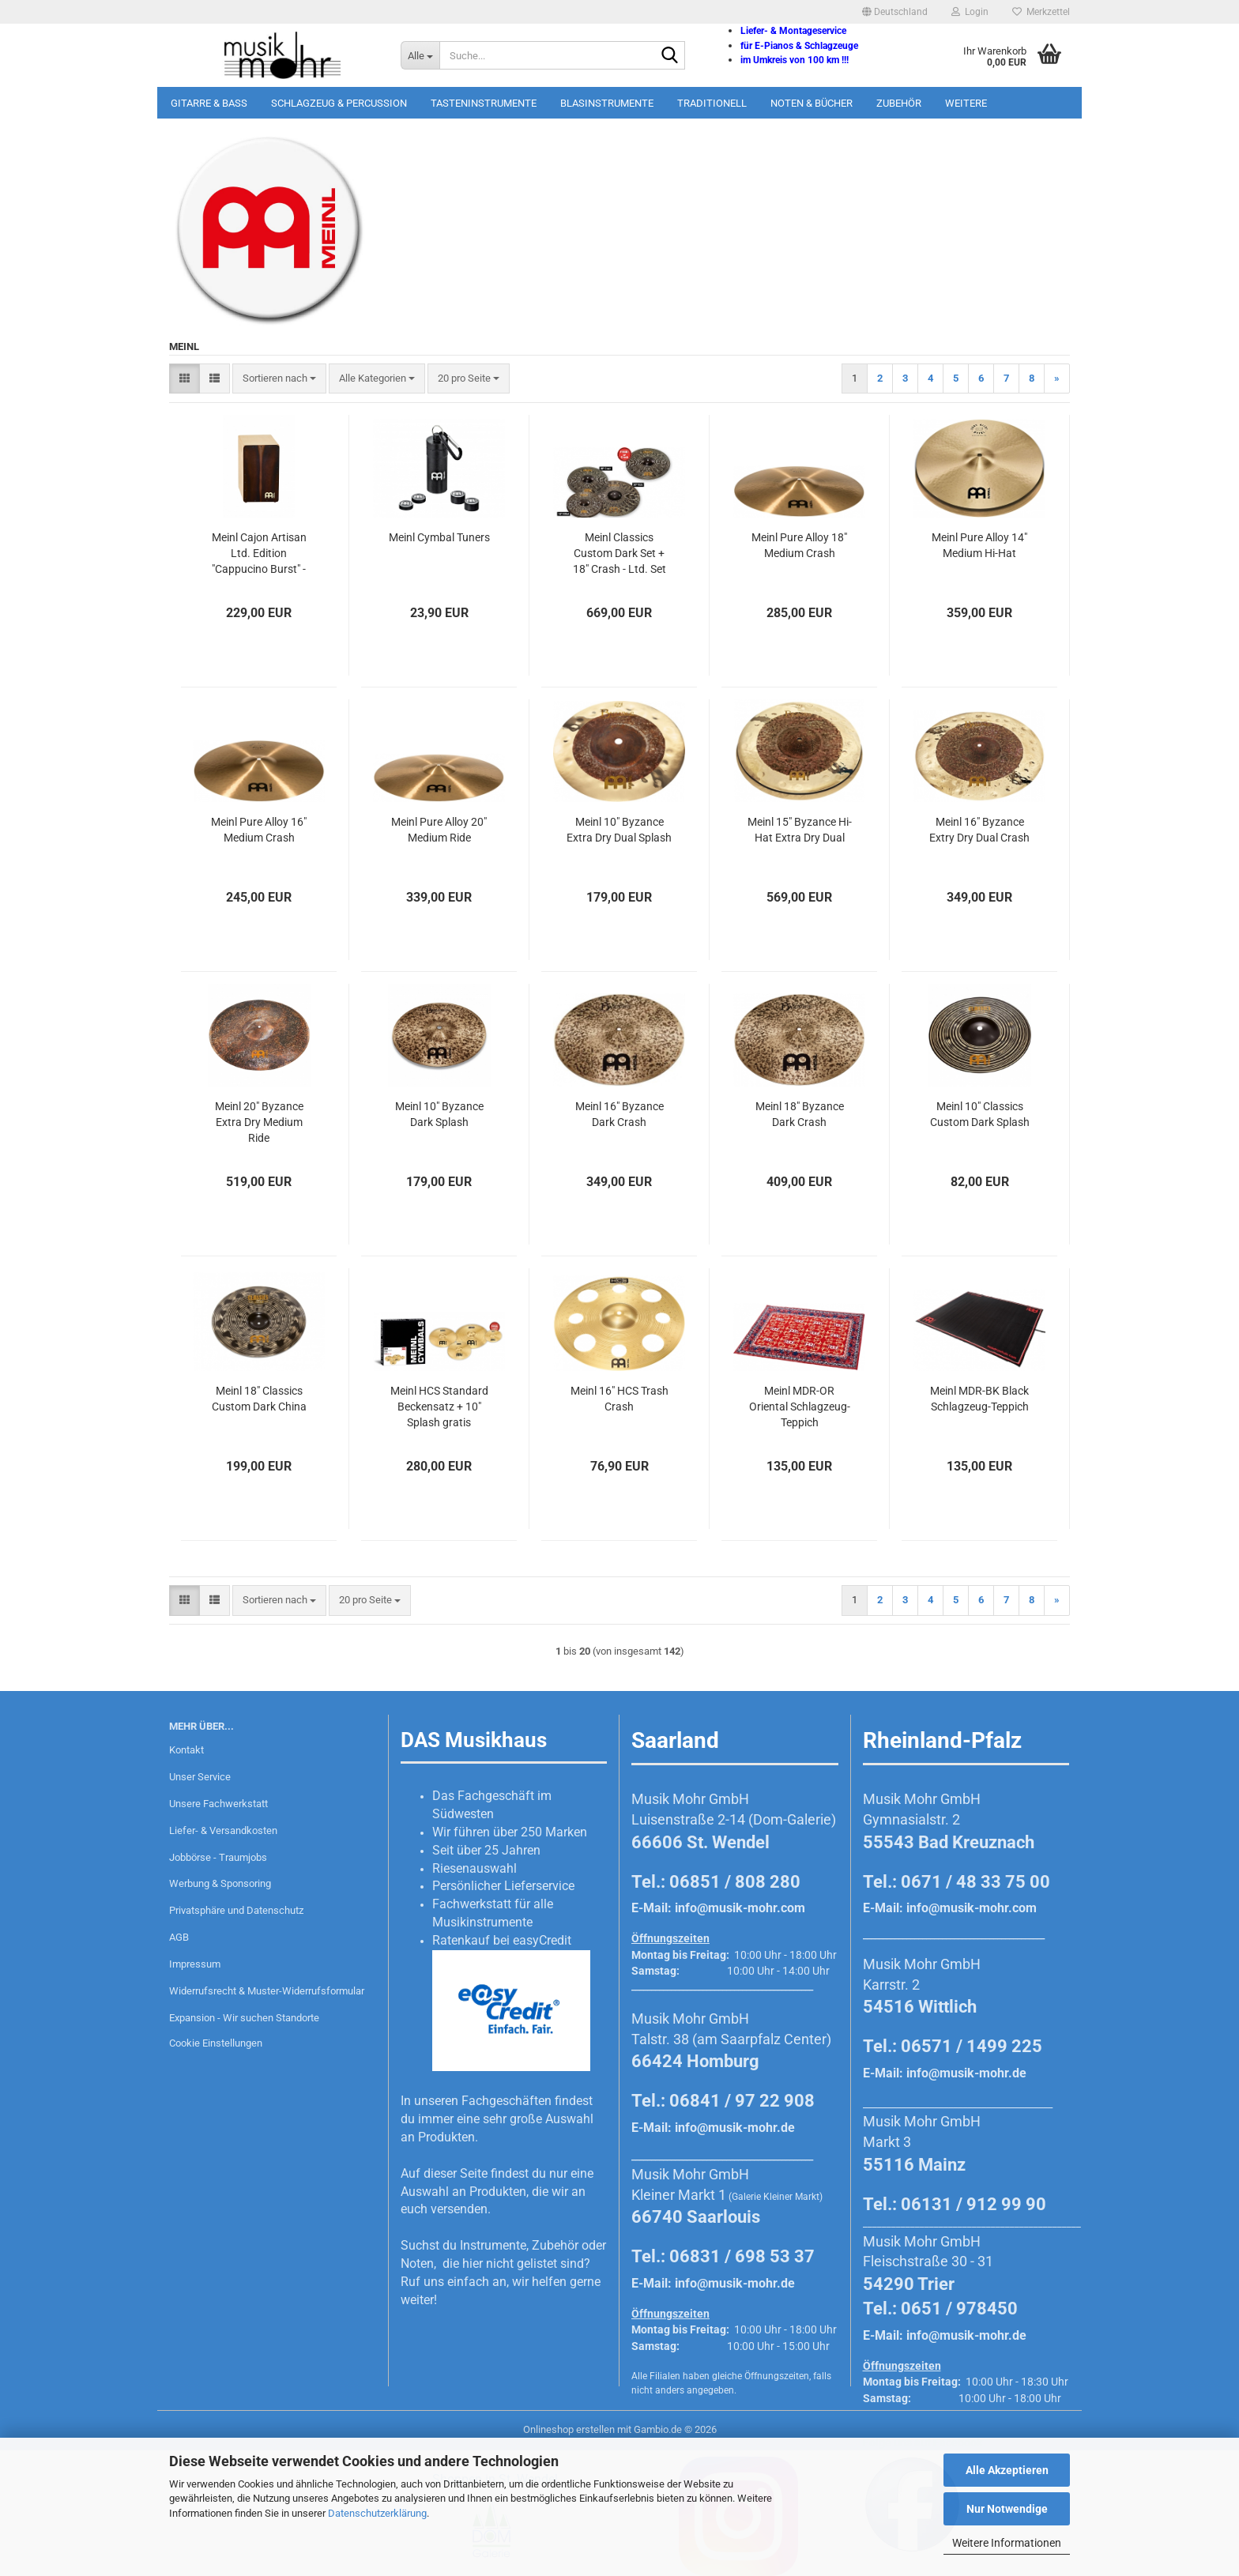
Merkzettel (1041, 11)
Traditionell (712, 103)
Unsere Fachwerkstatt (218, 1804)
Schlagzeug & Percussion (339, 103)
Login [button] (970, 11)
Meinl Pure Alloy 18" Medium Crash (799, 545)
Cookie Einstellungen (215, 2043)
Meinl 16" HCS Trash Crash (619, 1398)
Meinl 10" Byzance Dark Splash (439, 1114)
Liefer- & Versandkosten (223, 1830)
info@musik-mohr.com (740, 1907)
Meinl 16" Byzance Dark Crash (619, 1114)
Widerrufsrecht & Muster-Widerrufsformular (266, 1991)
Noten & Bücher (811, 103)
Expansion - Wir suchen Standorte (244, 2018)
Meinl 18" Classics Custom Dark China (259, 1398)
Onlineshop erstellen (569, 2429)
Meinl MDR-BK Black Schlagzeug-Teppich (979, 1398)
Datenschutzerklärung (377, 2513)
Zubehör (898, 103)
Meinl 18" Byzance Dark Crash (799, 1114)
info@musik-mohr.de (735, 2127)
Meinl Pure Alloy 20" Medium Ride (439, 829)
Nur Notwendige (1007, 2509)
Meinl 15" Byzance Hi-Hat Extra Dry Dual (800, 829)
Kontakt (186, 1750)
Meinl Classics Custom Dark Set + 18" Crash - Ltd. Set (619, 553)
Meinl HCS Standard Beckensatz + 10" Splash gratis (439, 1406)
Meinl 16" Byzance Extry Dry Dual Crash (979, 829)
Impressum (194, 1964)
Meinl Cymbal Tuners (439, 537)
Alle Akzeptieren (1007, 2470)
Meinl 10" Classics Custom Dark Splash (980, 1114)
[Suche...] (420, 55)
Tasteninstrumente (484, 103)
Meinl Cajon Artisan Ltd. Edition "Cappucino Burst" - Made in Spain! (259, 554)
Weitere (966, 103)
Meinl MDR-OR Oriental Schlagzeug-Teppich (799, 1406)
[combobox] (279, 378)
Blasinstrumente (606, 103)
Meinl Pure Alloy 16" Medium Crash (259, 829)
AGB (179, 1937)
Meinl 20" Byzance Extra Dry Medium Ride (259, 1122)
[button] (895, 12)
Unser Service (200, 1777)
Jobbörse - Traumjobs (218, 1857)
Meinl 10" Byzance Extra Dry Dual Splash (619, 829)
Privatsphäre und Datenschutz (236, 1910)
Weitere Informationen (1006, 2542)
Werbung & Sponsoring (220, 1883)
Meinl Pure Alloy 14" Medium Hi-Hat (979, 545)
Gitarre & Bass (209, 103)
